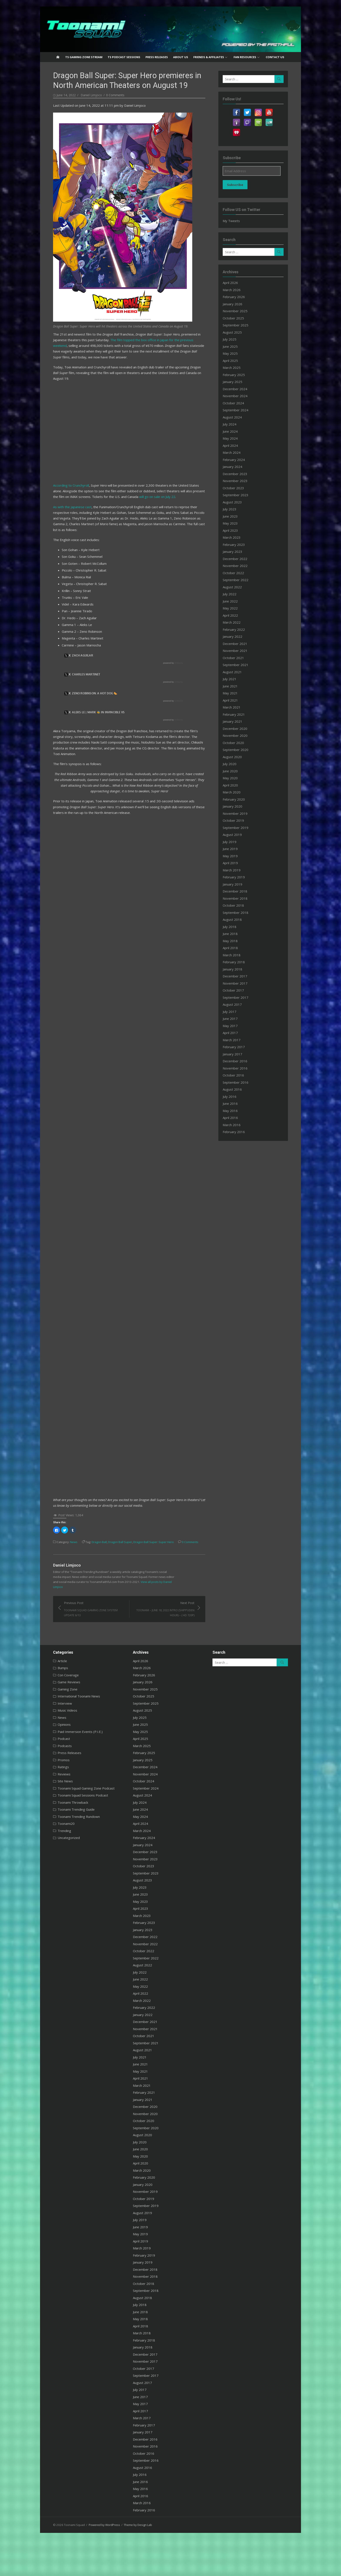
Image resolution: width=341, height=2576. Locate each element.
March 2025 (232, 367)
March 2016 (232, 1125)
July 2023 (229, 509)
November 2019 (235, 813)
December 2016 (235, 1061)
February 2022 (234, 629)
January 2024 (232, 466)
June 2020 (230, 771)
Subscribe (235, 184)
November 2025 (235, 311)
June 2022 (230, 601)
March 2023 (232, 537)
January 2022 (232, 636)
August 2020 (232, 757)
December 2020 (235, 728)
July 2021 (229, 679)
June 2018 (230, 933)
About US (180, 57)
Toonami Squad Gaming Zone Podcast (86, 1788)
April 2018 (230, 948)
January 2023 (232, 551)
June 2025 (230, 346)
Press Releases (156, 57)
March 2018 (232, 955)
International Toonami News (79, 1696)
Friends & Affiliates (208, 57)
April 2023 (230, 530)
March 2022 (232, 622)
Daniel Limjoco (91, 95)
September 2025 (235, 325)
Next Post (164, 1609)
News (73, 1542)
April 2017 (230, 1033)
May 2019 (230, 856)
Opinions (64, 1724)
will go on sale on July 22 (157, 496)
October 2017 (233, 990)
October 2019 (233, 820)
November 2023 (235, 481)
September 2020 (235, 749)
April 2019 (230, 863)
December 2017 (235, 976)
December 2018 (235, 891)
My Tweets (231, 221)
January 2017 (232, 1054)
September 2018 (235, 912)
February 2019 (234, 877)
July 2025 (229, 339)
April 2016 (230, 1117)
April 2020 (230, 785)
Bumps (63, 1668)
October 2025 (233, 318)
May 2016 (230, 1110)
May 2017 (230, 1026)
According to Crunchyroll (71, 485)
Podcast (64, 1738)
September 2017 (235, 997)
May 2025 (230, 353)
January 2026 (232, 304)
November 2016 (235, 1068)
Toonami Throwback (73, 1802)
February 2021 (234, 714)
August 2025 (232, 332)
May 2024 (230, 438)
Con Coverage (68, 1675)
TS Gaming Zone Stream (83, 57)
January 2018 (232, 969)
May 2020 (230, 778)
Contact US (275, 57)
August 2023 (232, 502)
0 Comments (115, 95)
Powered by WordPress (104, 2525)
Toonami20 (66, 1823)
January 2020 (232, 806)
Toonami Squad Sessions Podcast (83, 1795)
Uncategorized (69, 1837)
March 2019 (232, 870)
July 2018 (229, 926)
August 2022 (232, 587)
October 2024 (233, 403)
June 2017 (230, 1018)
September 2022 (235, 580)
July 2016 (229, 1096)
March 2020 (232, 792)
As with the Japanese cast (72, 507)
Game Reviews (69, 1682)
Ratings (63, 1767)
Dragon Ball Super (120, 1542)
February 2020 (234, 799)
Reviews (64, 1774)
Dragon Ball (99, 1542)
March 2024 (232, 452)
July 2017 (229, 1011)
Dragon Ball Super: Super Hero (153, 1542)
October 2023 (233, 488)
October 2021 (233, 658)
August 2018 (232, 919)
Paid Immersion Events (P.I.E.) (80, 1731)
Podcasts (65, 1746)
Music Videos (67, 1710)
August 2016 (232, 1089)
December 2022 (235, 559)
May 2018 (230, 941)
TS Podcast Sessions (124, 57)
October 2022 (233, 573)
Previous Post (94, 1609)
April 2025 (230, 360)
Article (62, 1661)
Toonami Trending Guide (76, 1809)
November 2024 (235, 396)
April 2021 (230, 700)
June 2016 (230, 1103)
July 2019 (229, 842)
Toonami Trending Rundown (79, 1816)
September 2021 (235, 665)
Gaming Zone (67, 1689)
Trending (64, 1831)
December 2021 (235, 643)
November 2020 (235, 735)
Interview (65, 1703)
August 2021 (232, 672)
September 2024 (235, 410)
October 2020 (233, 743)
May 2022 (230, 608)
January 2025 (232, 382)
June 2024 (230, 431)
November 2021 (235, 650)
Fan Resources (245, 57)
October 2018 (233, 905)
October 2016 (233, 1075)
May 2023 (230, 523)
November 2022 (235, 565)
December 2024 (235, 389)
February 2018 (234, 962)
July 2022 (229, 594)
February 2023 (234, 544)
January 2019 (232, 884)
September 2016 (235, 1082)
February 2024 (234, 459)
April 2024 (230, 445)
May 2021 (230, 693)
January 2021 (232, 721)
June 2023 (230, 516)
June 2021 (230, 686)
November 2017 (235, 983)
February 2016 (234, 1132)
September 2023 (235, 495)
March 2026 (232, 290)
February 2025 (234, 375)
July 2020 (229, 764)
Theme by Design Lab (138, 2525)
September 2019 (235, 827)
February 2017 (234, 1047)
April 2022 (230, 615)
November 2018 (235, 898)
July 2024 (229, 424)
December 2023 (235, 474)
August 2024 (232, 417)
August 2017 (232, 1004)
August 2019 (232, 834)
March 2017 (232, 1040)
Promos (64, 1760)
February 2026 (234, 297)
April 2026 (230, 282)
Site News (65, 1781)
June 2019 (230, 849)
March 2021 (232, 707)
